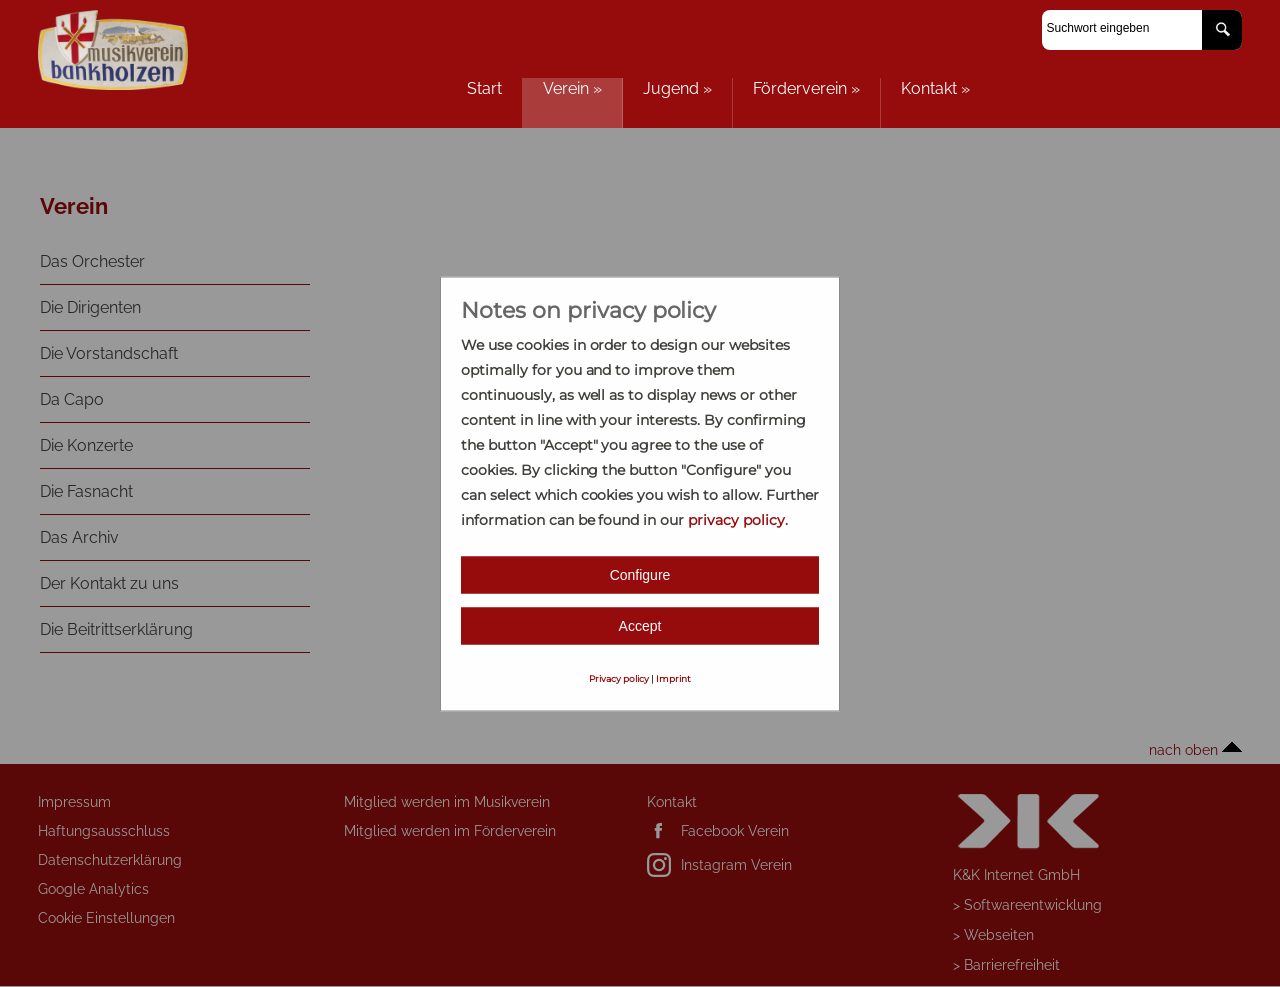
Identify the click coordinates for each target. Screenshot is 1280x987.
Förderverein (806, 88)
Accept (640, 625)
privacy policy (736, 519)
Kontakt (935, 88)
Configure (640, 574)
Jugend (677, 88)
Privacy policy (619, 677)
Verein (572, 88)
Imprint (673, 677)
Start (484, 88)
